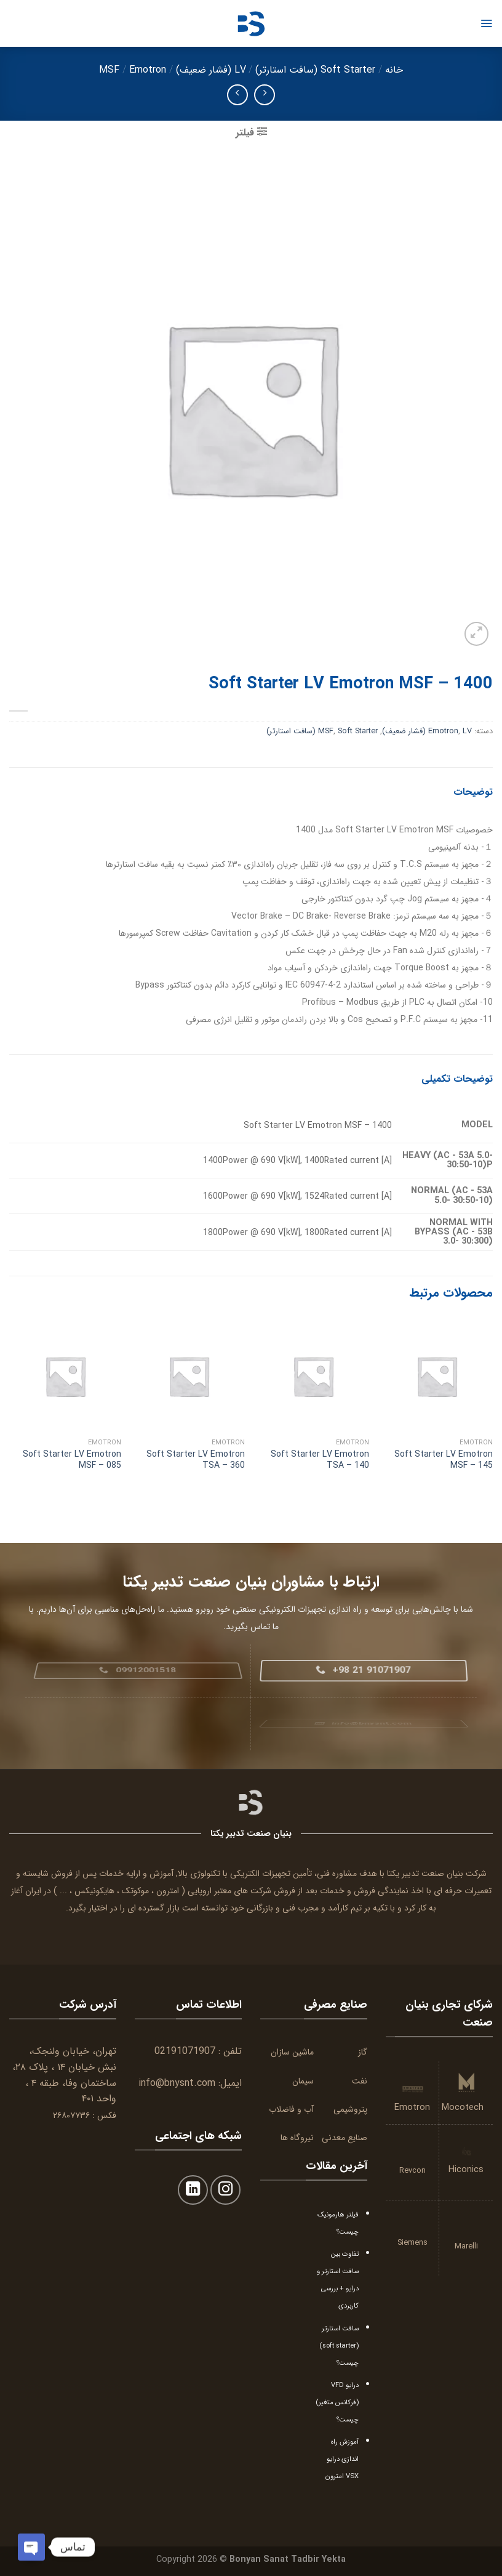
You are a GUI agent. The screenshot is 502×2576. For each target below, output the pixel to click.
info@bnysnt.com (176, 2083)
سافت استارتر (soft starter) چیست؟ (339, 2346)
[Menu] (486, 23)
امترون (167, 1891)
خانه (394, 70)
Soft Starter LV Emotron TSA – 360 (195, 1460)
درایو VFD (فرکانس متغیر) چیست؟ (337, 2402)
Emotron (147, 70)
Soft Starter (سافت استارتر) (315, 70)
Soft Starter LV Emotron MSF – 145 (443, 1460)
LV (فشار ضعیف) (211, 70)
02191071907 (184, 2051)
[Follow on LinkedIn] (193, 2190)
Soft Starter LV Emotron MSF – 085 (72, 1460)
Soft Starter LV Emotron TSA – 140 (320, 1460)
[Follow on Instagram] (225, 2190)
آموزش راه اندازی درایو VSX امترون (342, 2459)
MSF (109, 70)
